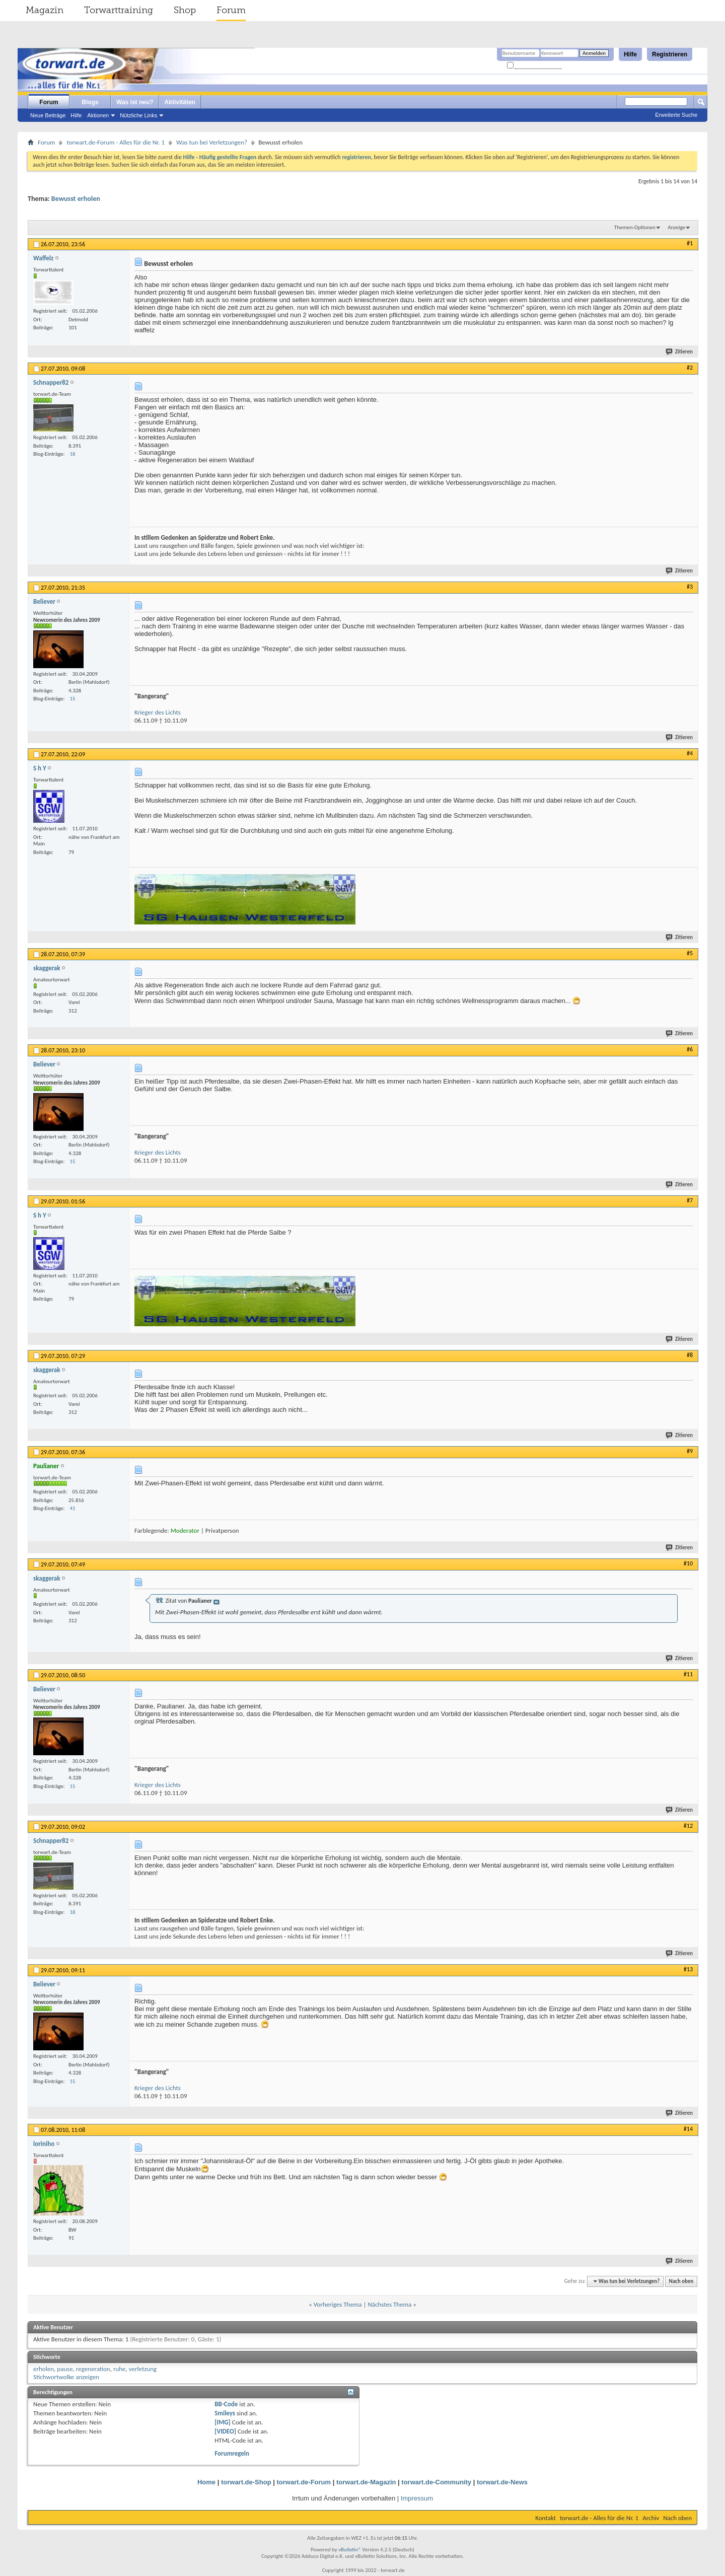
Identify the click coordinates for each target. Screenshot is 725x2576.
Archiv (650, 2518)
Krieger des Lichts (157, 712)
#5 (690, 953)
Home (206, 2482)
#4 (690, 753)
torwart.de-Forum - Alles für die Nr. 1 (115, 142)
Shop (185, 10)
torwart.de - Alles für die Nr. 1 (599, 2518)
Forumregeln (231, 2453)
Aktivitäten (180, 102)
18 (73, 454)
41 (73, 1508)
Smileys (224, 2413)
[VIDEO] (225, 2431)
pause (64, 2369)
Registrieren (669, 54)
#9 (690, 1451)
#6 (690, 1049)
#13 (688, 1969)
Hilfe (630, 54)
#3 (690, 586)
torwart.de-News (502, 2482)
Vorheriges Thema (338, 2304)
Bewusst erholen (75, 198)
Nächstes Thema (389, 2304)
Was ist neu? (135, 102)
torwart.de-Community (436, 2482)
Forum (231, 10)
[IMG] (222, 2422)
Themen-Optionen (635, 227)
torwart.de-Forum (304, 2482)
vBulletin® (349, 2549)
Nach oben (681, 2281)
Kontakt (545, 2518)
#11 (688, 1674)
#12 (688, 1825)
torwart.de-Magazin (366, 2482)
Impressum (417, 2498)
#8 (690, 1354)
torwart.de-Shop (246, 2482)
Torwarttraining (118, 10)
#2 (690, 367)
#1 (690, 243)
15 (73, 698)
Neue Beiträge (47, 115)
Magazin (44, 10)
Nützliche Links (138, 115)
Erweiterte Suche (676, 115)
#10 (688, 1563)
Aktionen (98, 115)
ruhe (119, 2369)
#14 (688, 2128)
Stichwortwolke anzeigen (66, 2377)
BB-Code (226, 2404)
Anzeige (676, 227)
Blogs (90, 102)
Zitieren (680, 351)
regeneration (93, 2369)
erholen (43, 2369)
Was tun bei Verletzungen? (211, 142)
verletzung (143, 2369)
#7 (690, 1200)
